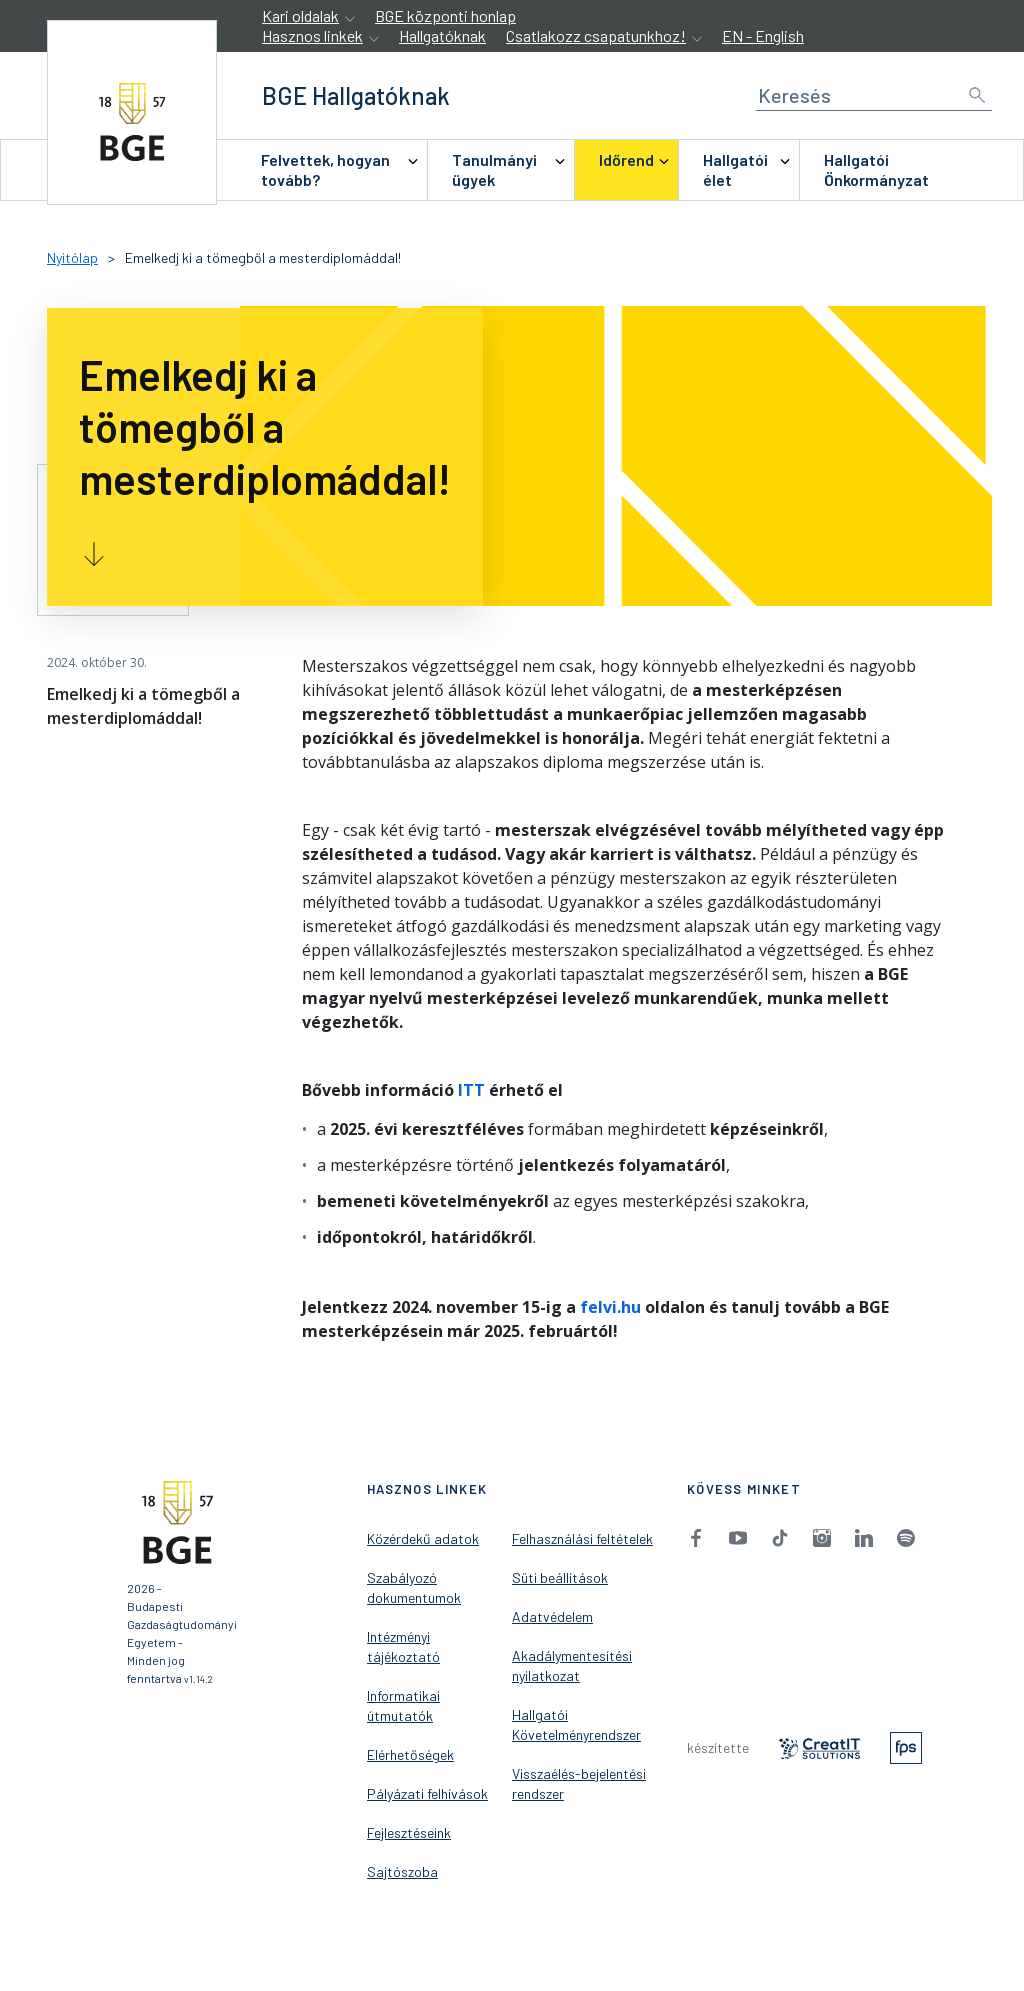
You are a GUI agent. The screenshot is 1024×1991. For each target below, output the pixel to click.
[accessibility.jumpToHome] (132, 112)
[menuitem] (332, 170)
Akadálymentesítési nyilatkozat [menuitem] (572, 1665)
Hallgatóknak (442, 35)
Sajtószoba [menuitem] (402, 1871)
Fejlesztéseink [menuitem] (409, 1832)
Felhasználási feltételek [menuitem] (582, 1538)
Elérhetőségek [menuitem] (410, 1754)
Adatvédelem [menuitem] (552, 1616)
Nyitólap (72, 257)
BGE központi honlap (445, 15)
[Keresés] (874, 95)
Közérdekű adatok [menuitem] (423, 1538)
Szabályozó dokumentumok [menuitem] (414, 1587)
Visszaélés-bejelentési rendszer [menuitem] (579, 1783)
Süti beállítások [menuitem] (560, 1577)
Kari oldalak (300, 15)
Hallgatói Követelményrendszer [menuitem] (576, 1724)
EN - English (763, 35)
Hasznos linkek (312, 35)
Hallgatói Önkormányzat (876, 169)
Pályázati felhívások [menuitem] (427, 1793)
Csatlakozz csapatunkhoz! (596, 35)
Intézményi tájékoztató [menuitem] (403, 1646)
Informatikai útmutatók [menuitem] (403, 1705)
